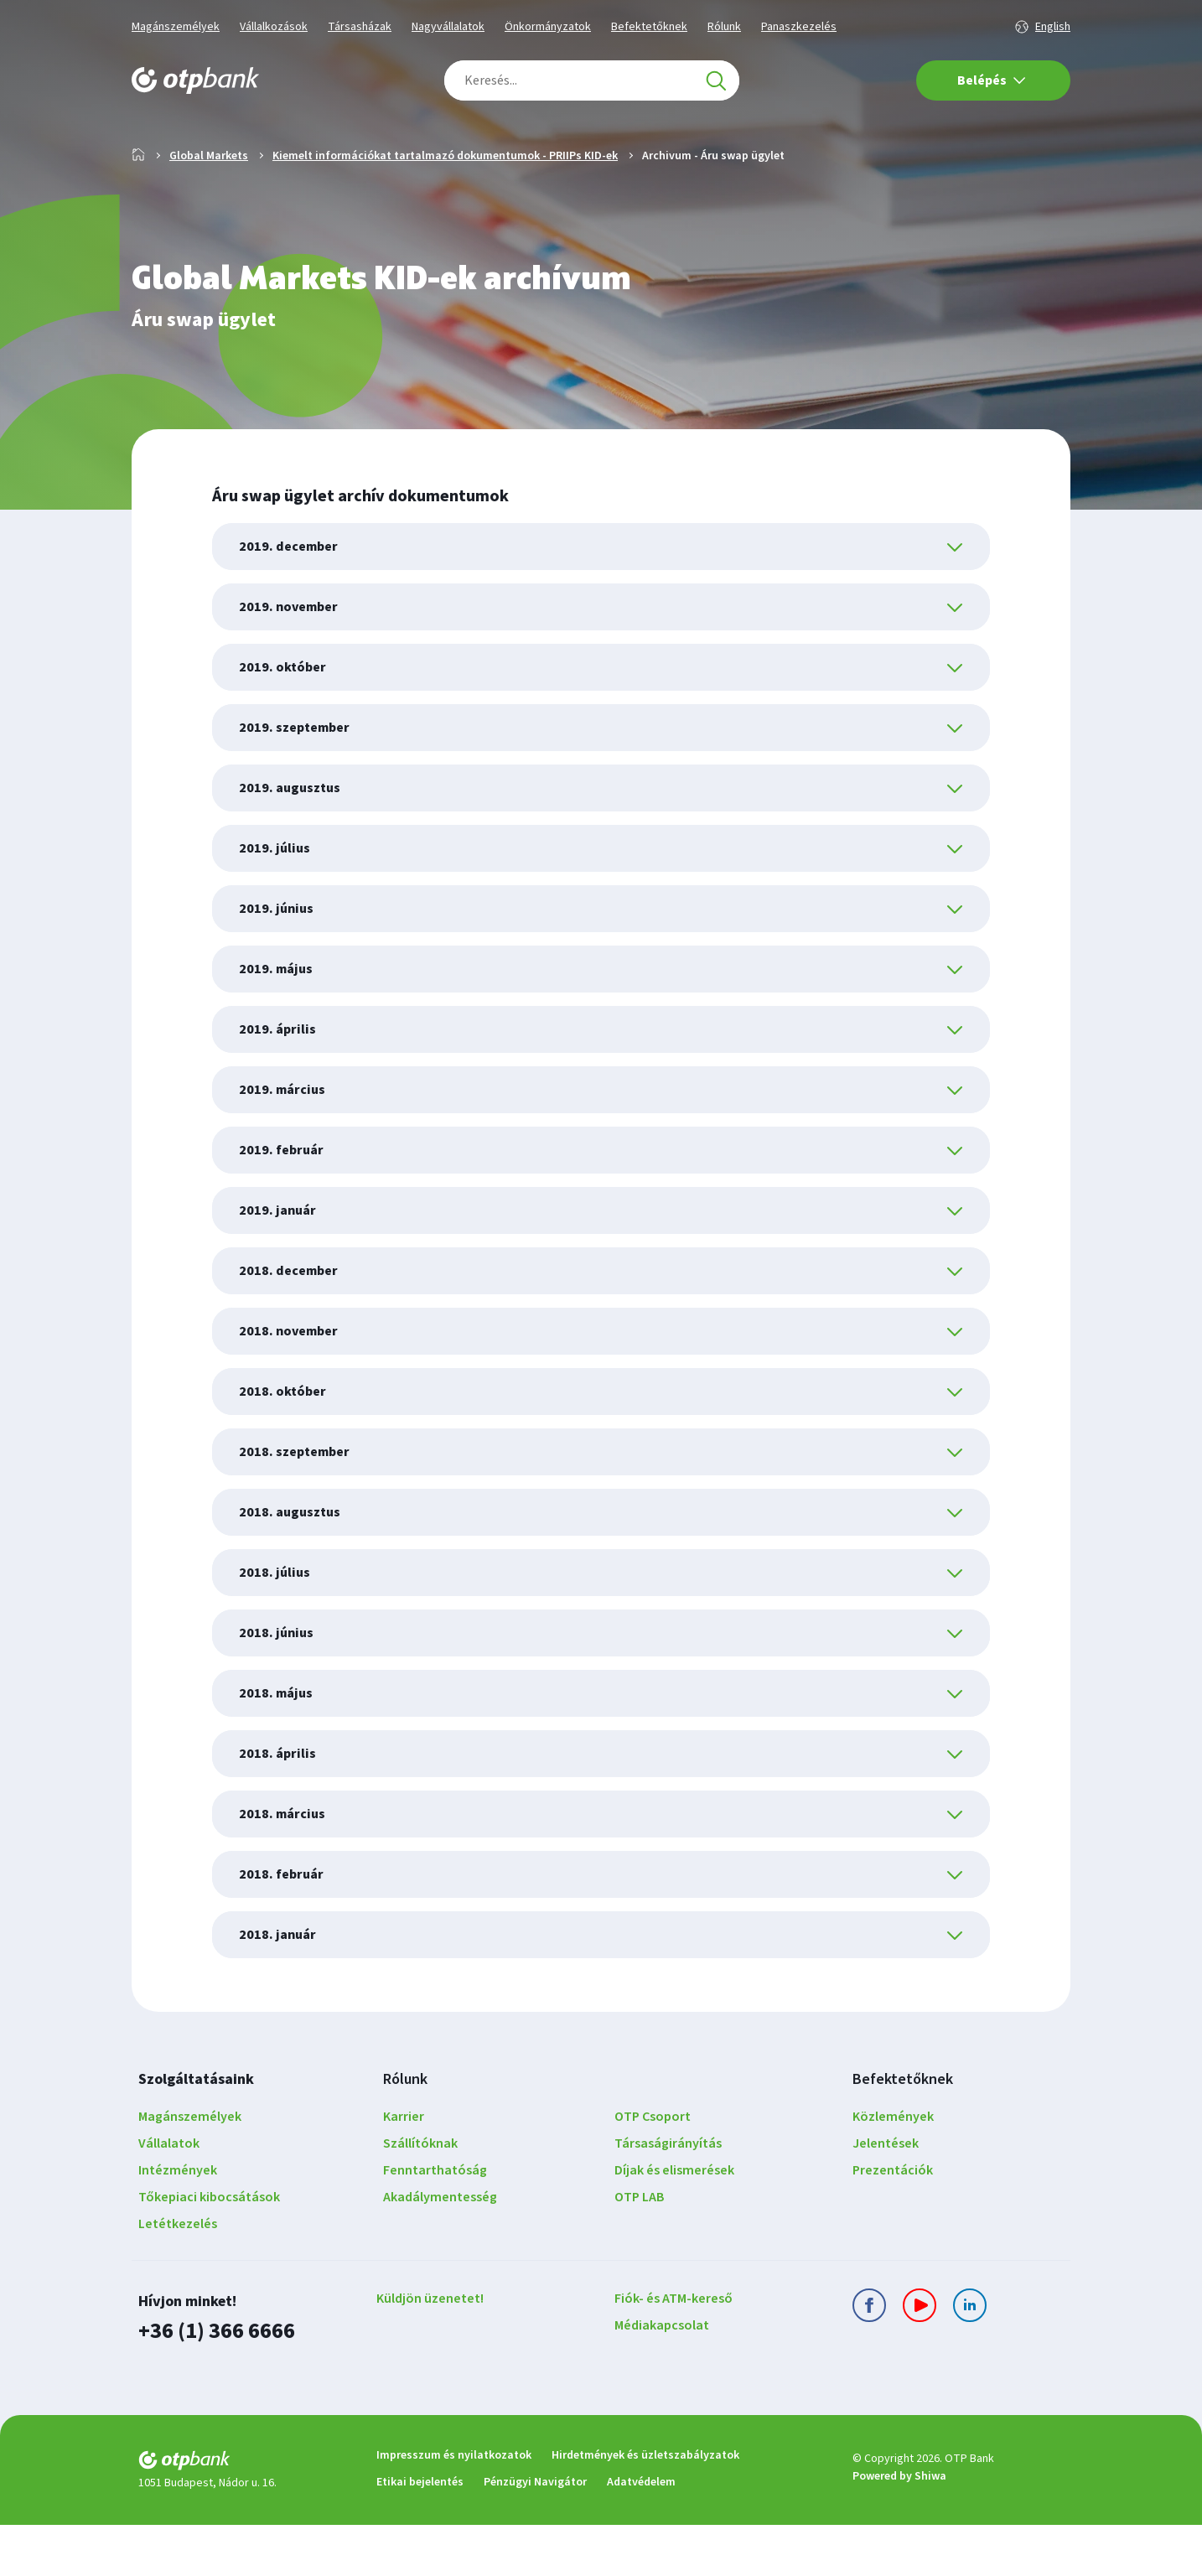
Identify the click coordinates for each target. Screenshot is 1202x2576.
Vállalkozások (274, 27)
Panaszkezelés (799, 27)
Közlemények (893, 2170)
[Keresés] (716, 80)
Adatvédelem (641, 2533)
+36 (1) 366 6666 (212, 2383)
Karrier (403, 2170)
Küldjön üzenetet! (430, 2352)
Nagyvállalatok (448, 27)
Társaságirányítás (668, 2197)
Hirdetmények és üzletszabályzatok (645, 2506)
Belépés (991, 80)
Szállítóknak (420, 2197)
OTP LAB (639, 2251)
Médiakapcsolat (661, 2379)
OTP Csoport (652, 2170)
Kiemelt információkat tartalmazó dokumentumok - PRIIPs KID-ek (445, 209)
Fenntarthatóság (435, 2224)
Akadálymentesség (440, 2251)
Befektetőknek (649, 27)
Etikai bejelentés (420, 2533)
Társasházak (359, 27)
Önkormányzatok (548, 27)
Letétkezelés (177, 2277)
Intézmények (177, 2224)
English (1052, 27)
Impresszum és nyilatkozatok (453, 2506)
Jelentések (885, 2197)
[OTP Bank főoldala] (195, 80)
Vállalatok (168, 2197)
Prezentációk (892, 2224)
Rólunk (724, 27)
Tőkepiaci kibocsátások (209, 2251)
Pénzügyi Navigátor (535, 2533)
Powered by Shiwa (899, 2528)
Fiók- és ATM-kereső (673, 2352)
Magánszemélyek (176, 27)
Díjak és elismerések (674, 2224)
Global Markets (208, 209)
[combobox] (591, 80)
